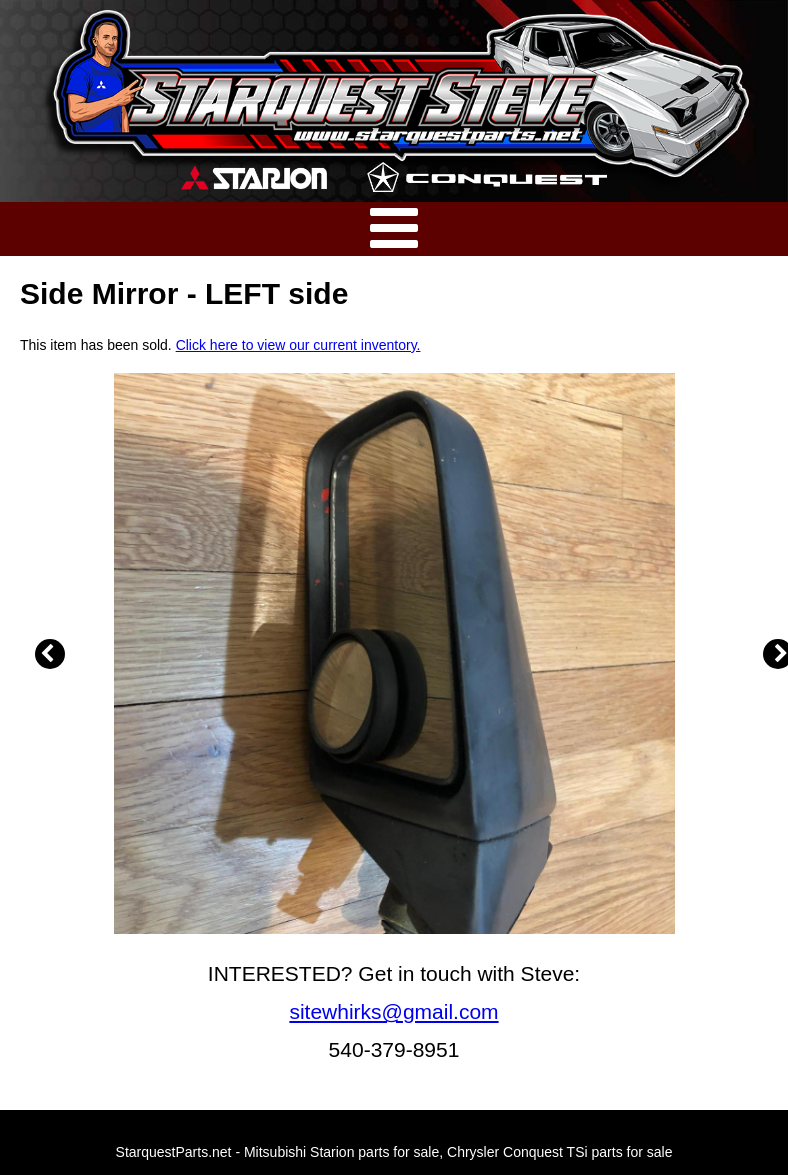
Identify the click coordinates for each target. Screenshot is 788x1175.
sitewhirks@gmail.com (393, 1011)
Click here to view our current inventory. (298, 345)
